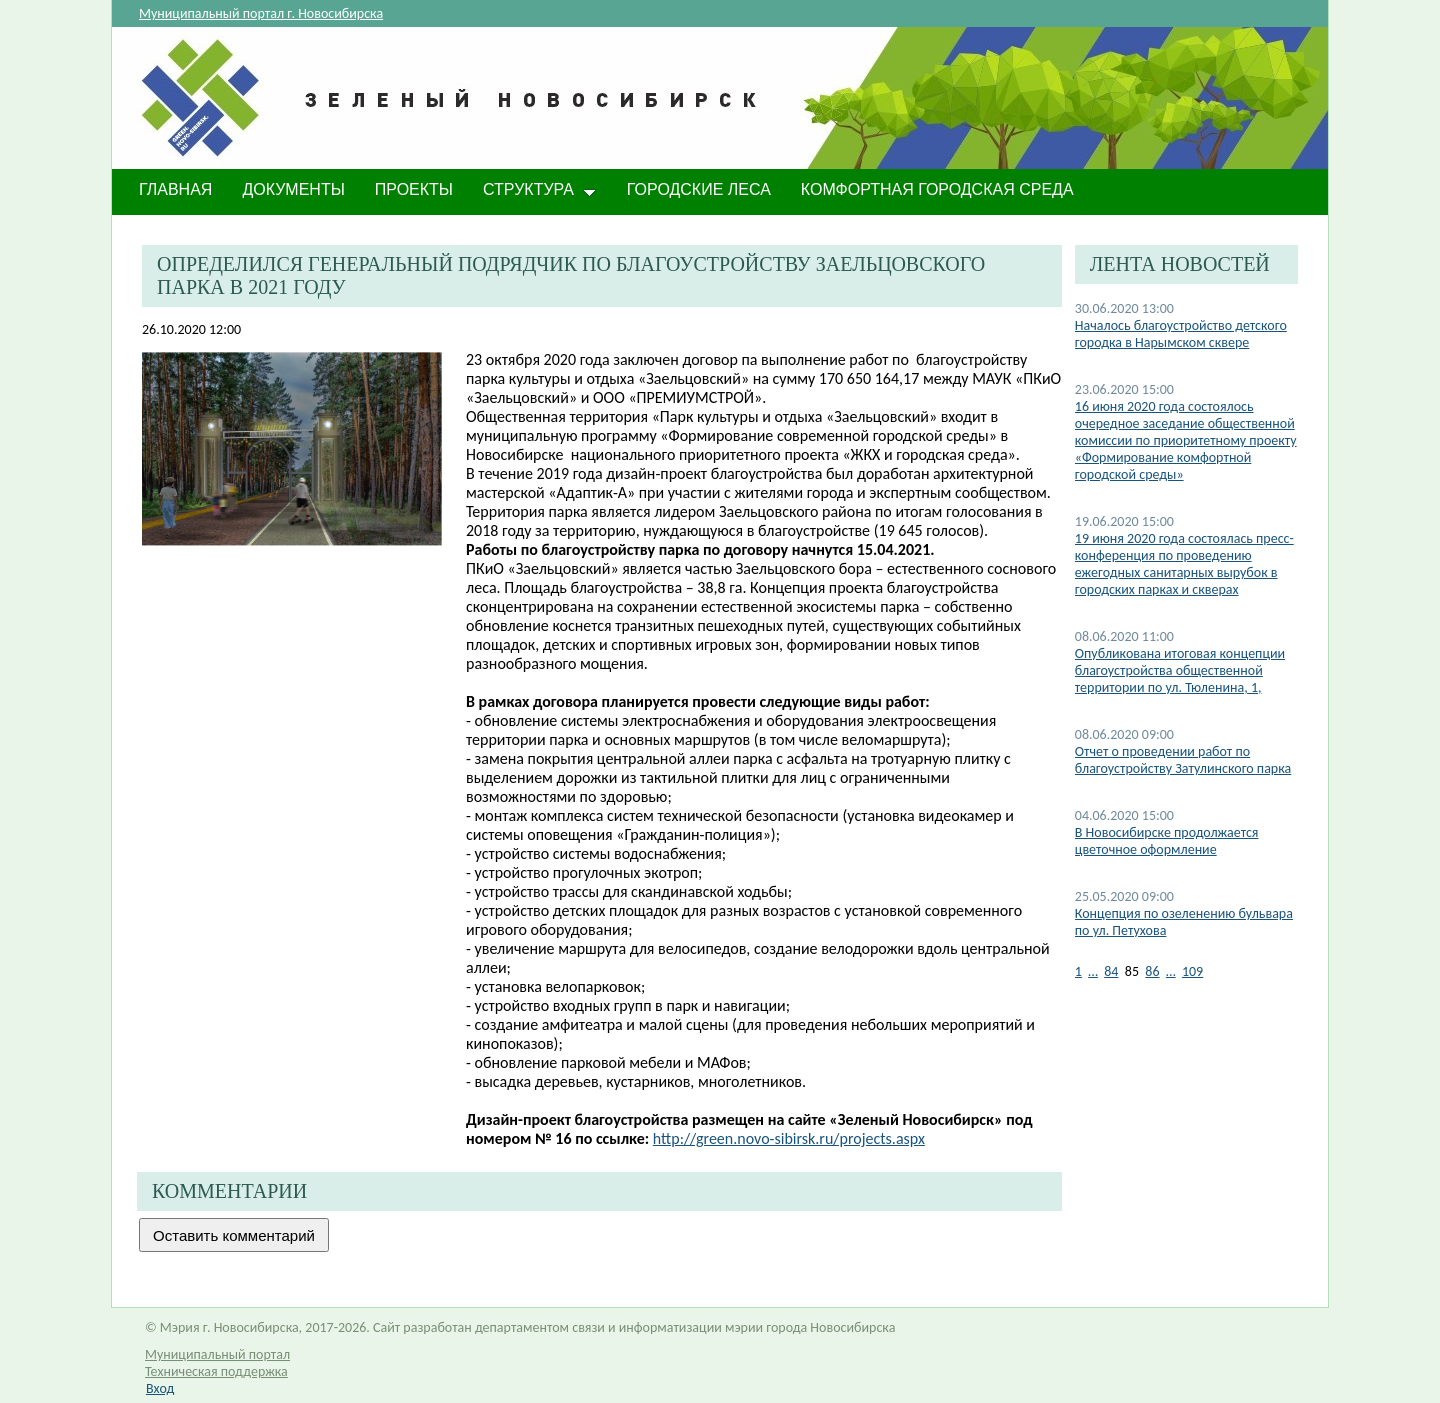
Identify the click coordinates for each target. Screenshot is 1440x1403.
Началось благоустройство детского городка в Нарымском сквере (1181, 334)
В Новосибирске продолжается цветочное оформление (1167, 841)
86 (1152, 971)
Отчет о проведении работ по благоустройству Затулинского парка (1183, 760)
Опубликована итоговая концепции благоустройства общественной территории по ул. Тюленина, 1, (1180, 670)
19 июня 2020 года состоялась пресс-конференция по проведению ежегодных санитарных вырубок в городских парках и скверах (1184, 564)
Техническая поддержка (216, 1371)
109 (1192, 971)
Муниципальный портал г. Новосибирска (261, 13)
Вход (160, 1388)
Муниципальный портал (217, 1354)
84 (1111, 971)
